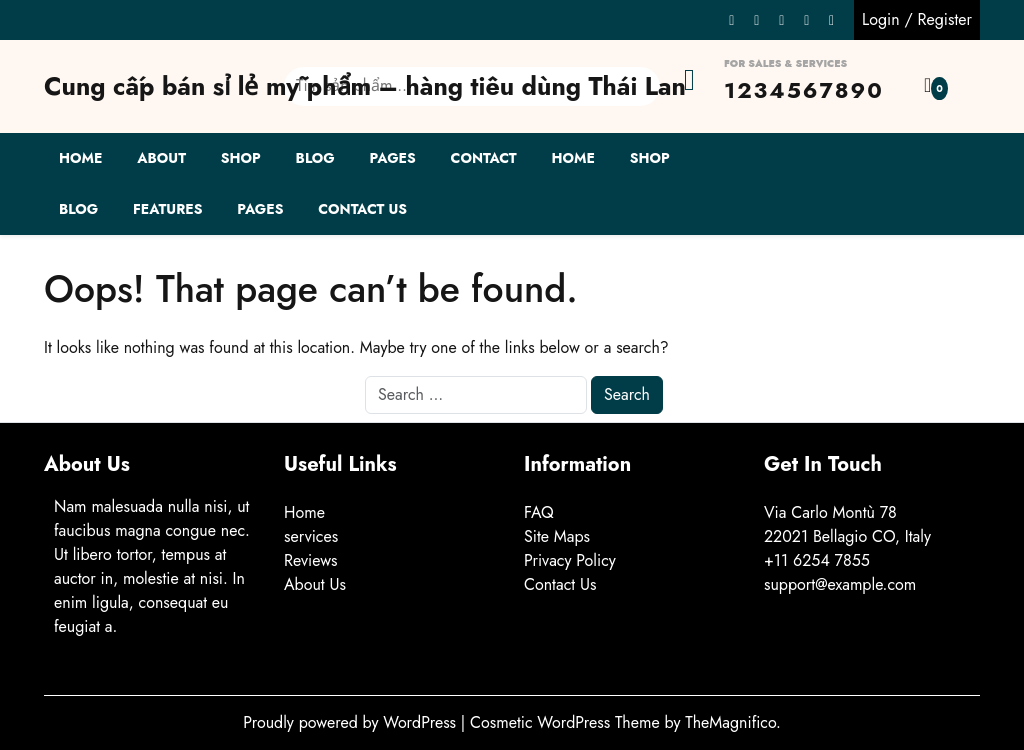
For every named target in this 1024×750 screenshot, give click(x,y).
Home (80, 158)
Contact (484, 158)
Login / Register (917, 19)
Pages (393, 158)
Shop (241, 158)
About (161, 158)
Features (167, 209)
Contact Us (362, 209)
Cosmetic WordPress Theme (567, 722)
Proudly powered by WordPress (352, 722)
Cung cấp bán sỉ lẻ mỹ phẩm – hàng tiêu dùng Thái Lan (365, 86)
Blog (315, 158)
